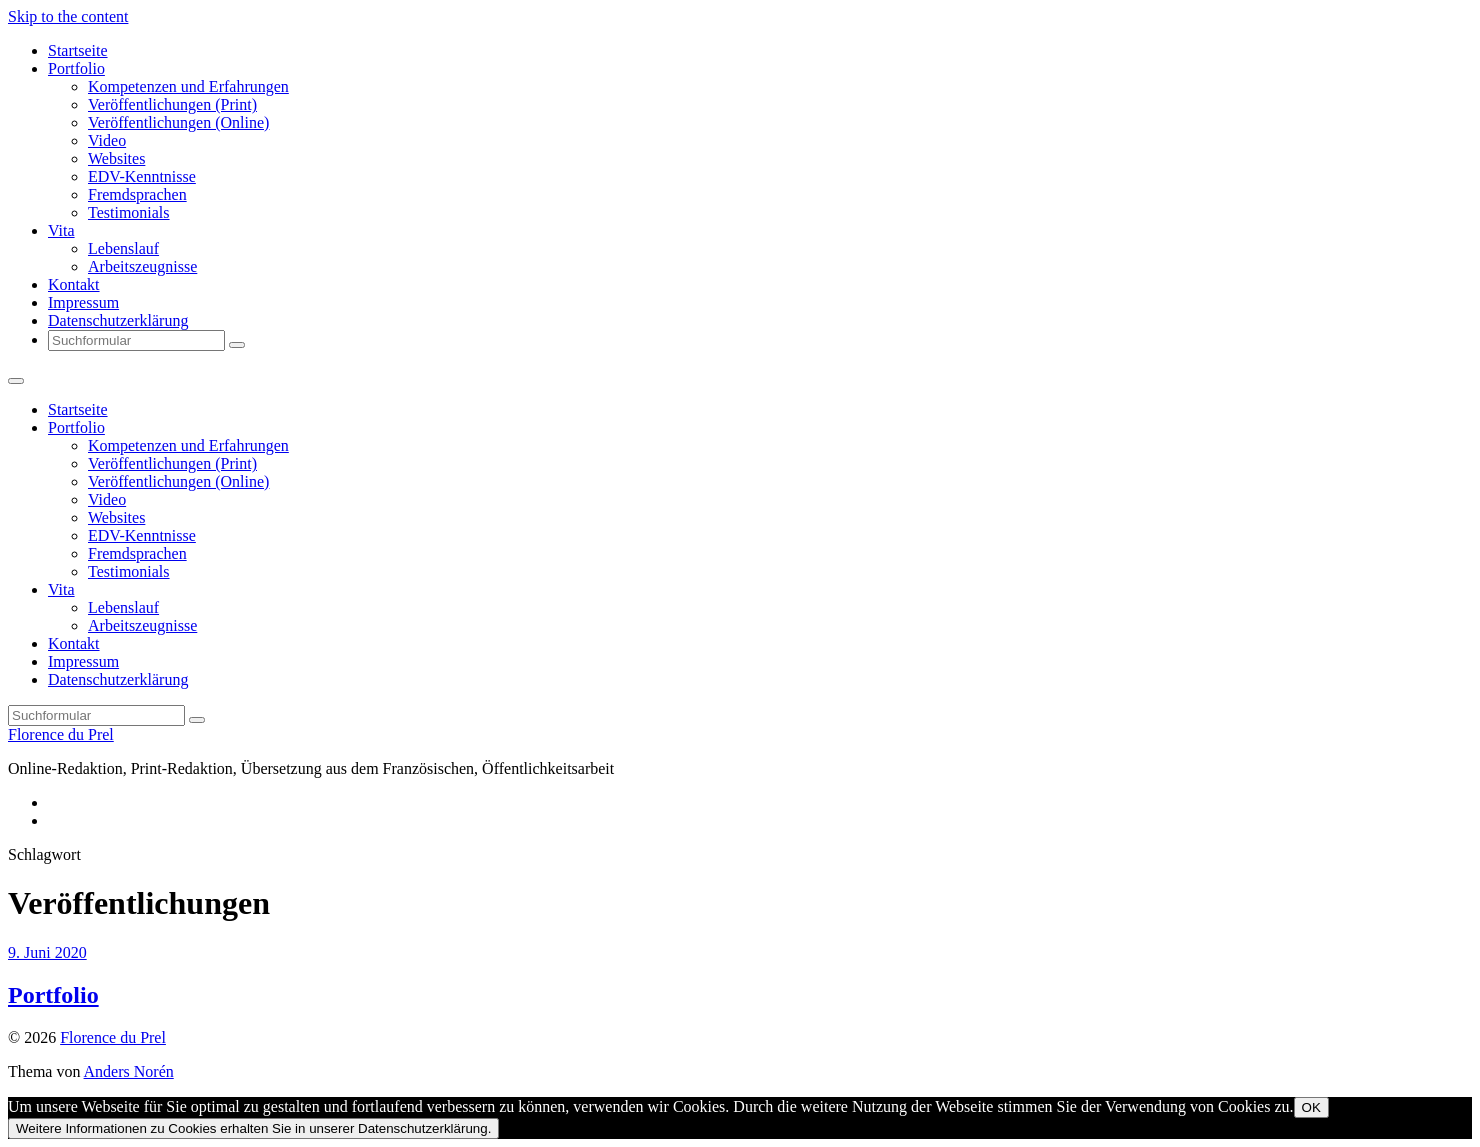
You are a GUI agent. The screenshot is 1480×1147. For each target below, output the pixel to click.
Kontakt (74, 284)
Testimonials (129, 212)
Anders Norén (129, 1071)
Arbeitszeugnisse (142, 266)
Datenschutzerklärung (118, 320)
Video (107, 140)
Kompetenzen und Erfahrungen (188, 86)
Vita (61, 230)
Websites (116, 158)
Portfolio (76, 68)
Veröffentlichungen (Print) (172, 104)
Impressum (83, 302)
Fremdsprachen (137, 194)
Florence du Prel (61, 734)
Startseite (78, 50)
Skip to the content (68, 16)
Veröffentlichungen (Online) (178, 122)
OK (1311, 1107)
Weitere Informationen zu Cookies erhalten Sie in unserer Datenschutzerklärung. (253, 1128)
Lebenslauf (123, 248)
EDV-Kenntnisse (142, 176)
